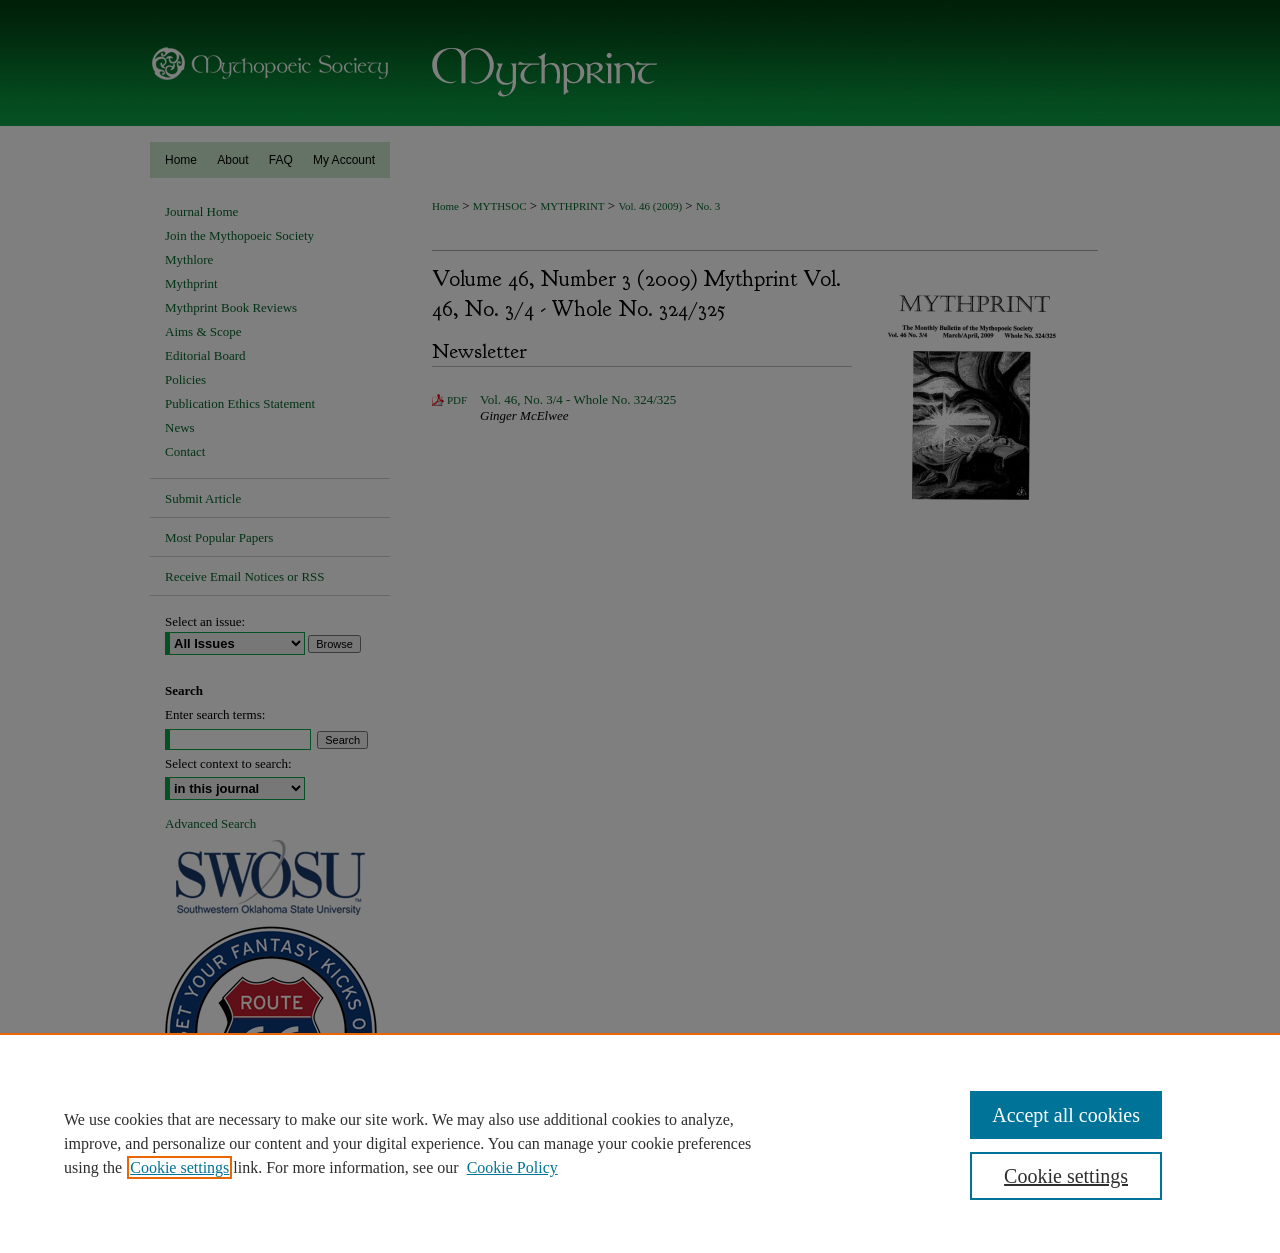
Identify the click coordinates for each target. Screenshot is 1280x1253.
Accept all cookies (1066, 1115)
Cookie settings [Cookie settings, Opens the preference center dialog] (1066, 1176)
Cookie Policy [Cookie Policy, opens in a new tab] (512, 1167)
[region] (640, 1143)
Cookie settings (179, 1167)
